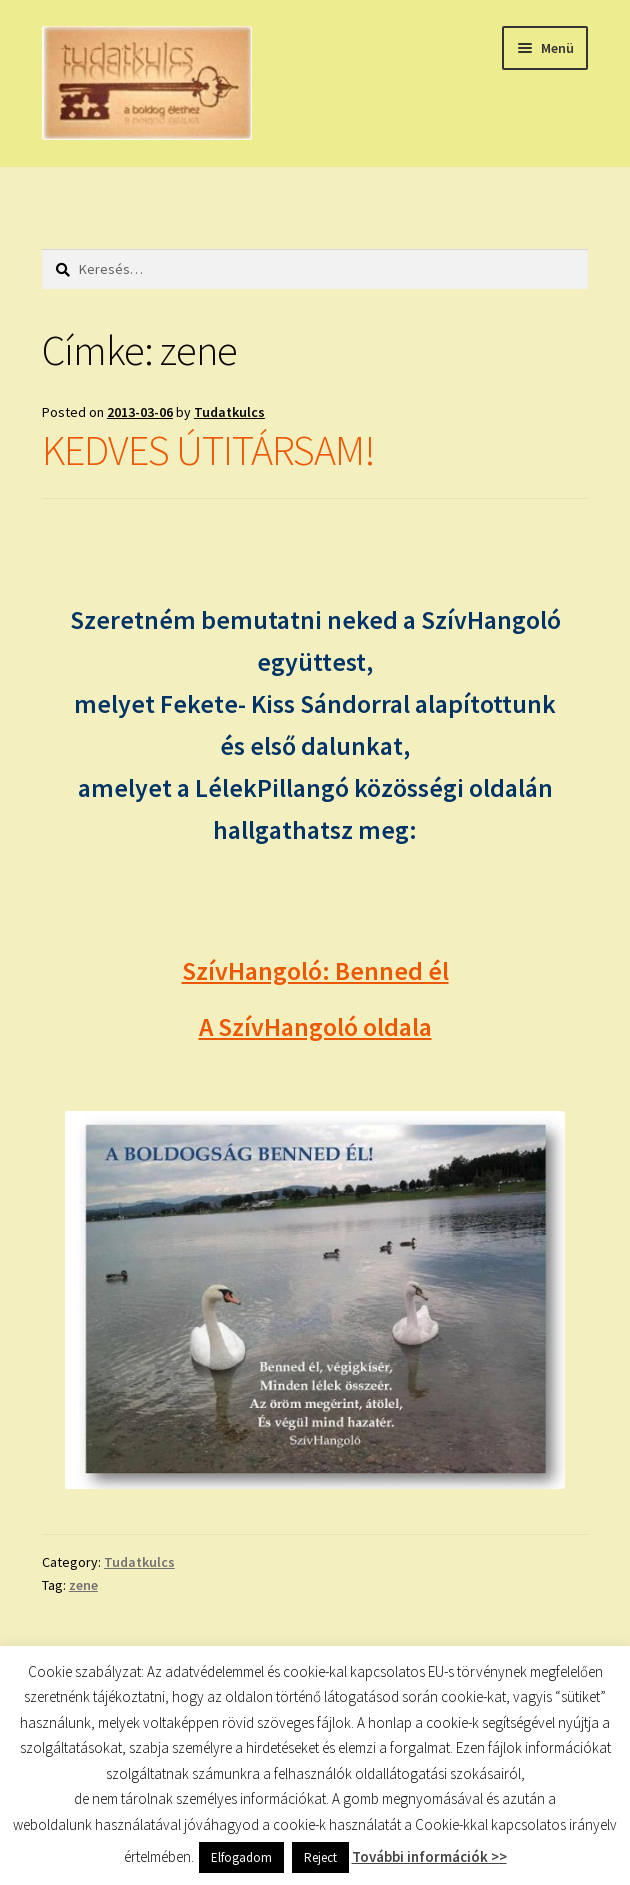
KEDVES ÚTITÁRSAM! (208, 450)
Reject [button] (320, 1857)
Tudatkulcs (229, 412)
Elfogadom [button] (241, 1857)
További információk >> (429, 1856)
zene (83, 1585)
